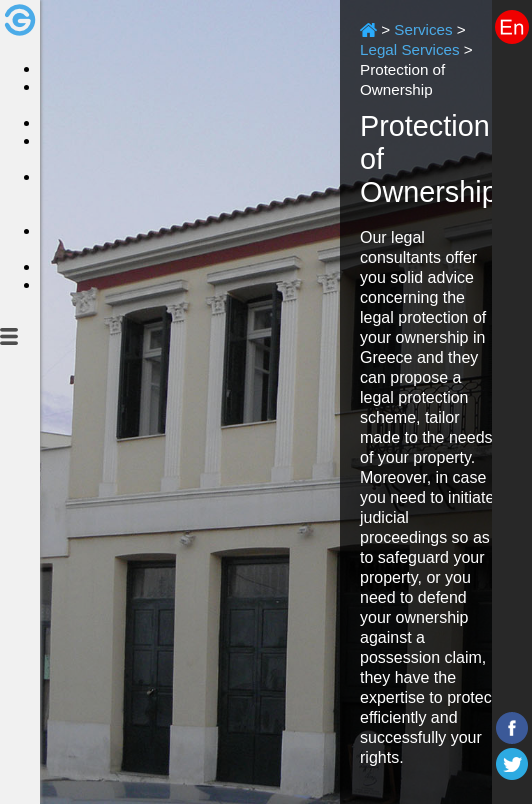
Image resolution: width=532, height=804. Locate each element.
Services (423, 29)
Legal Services (410, 49)
